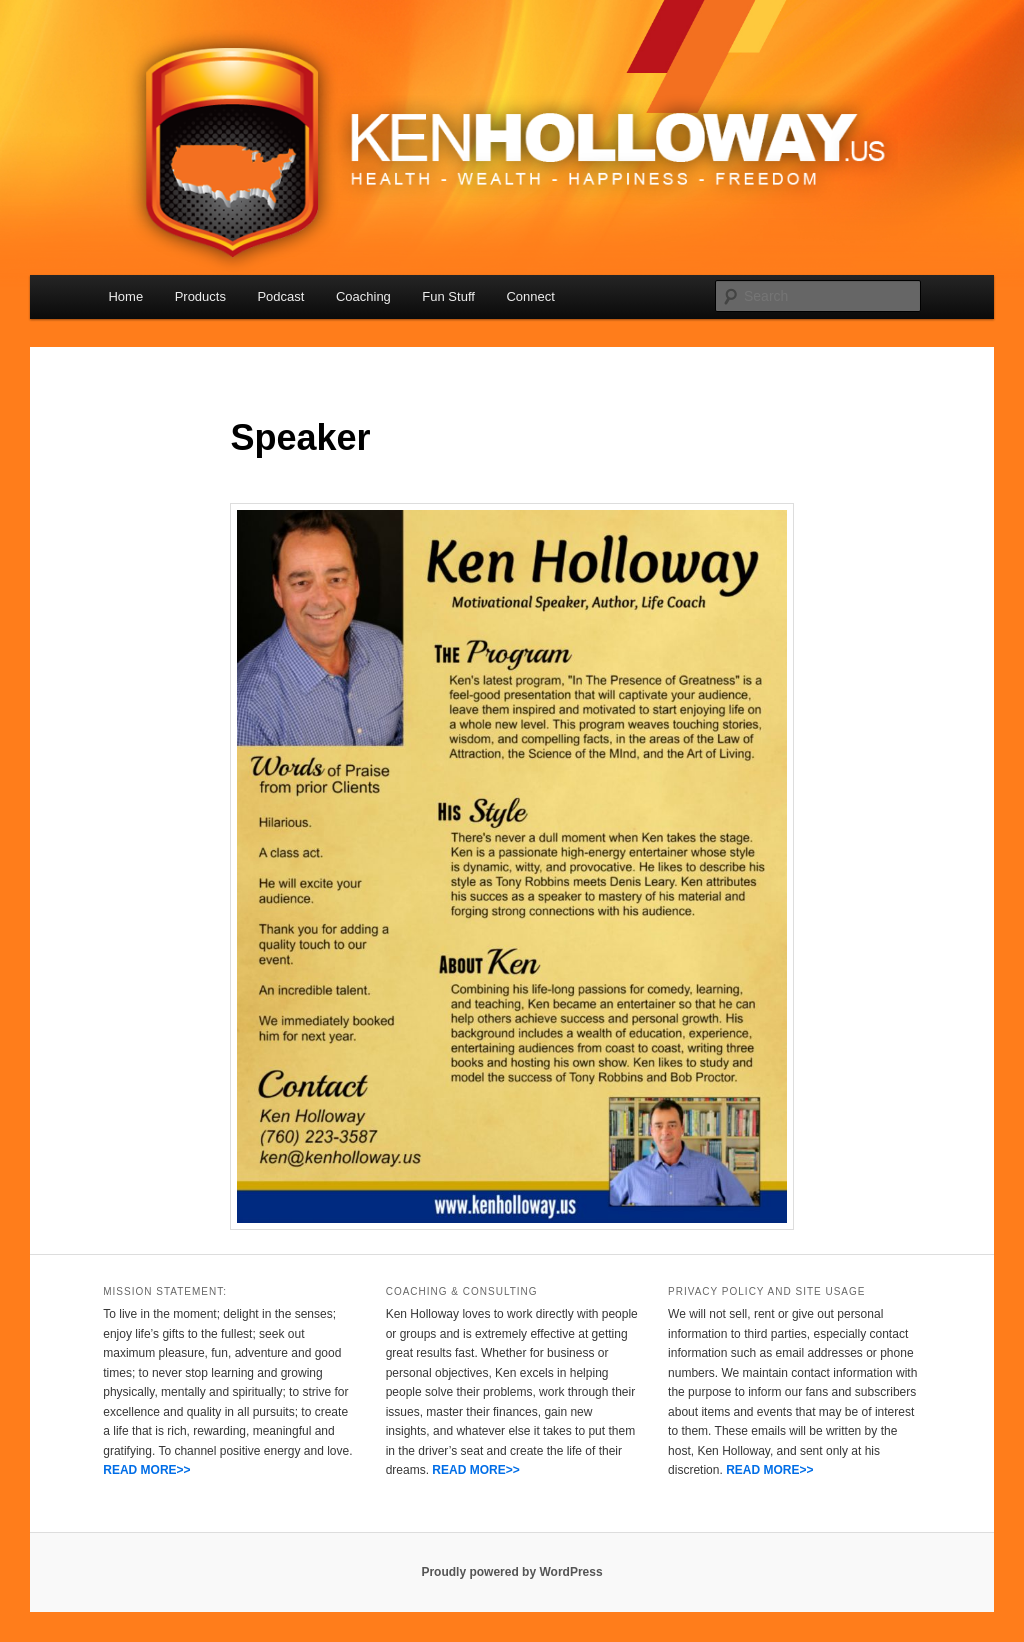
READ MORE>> (146, 1470)
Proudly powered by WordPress (511, 1572)
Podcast (280, 296)
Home (125, 296)
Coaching (363, 296)
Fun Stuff (448, 296)
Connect (530, 296)
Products (200, 296)
